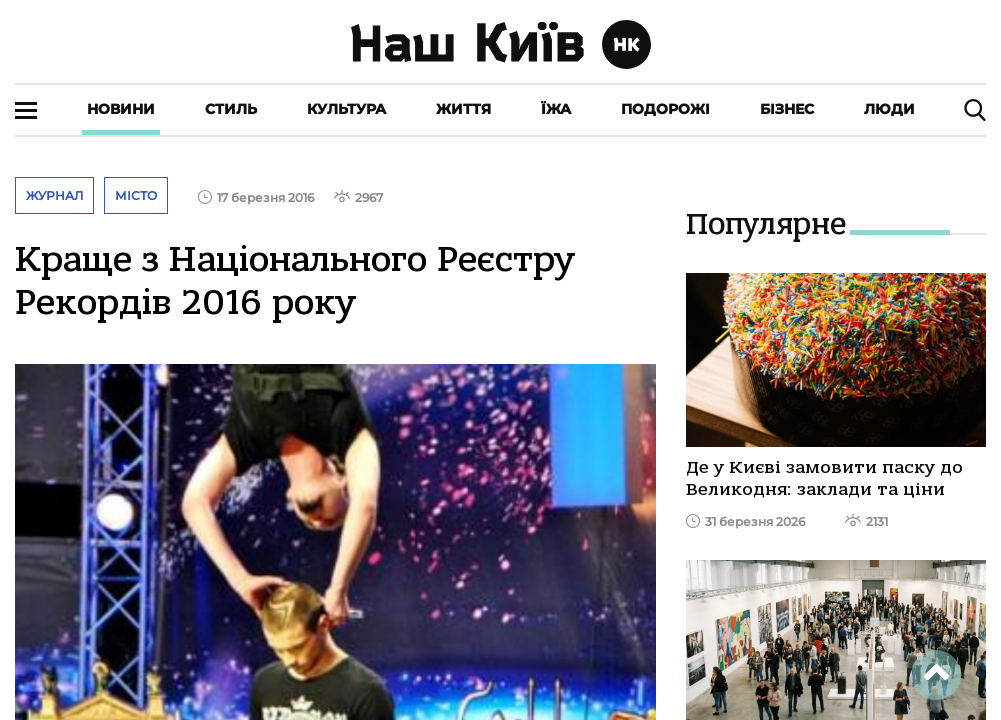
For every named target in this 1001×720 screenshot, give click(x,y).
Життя (463, 109)
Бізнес (787, 109)
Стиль (231, 109)
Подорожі (665, 109)
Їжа (556, 109)
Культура (346, 109)
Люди (889, 109)
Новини (121, 109)
